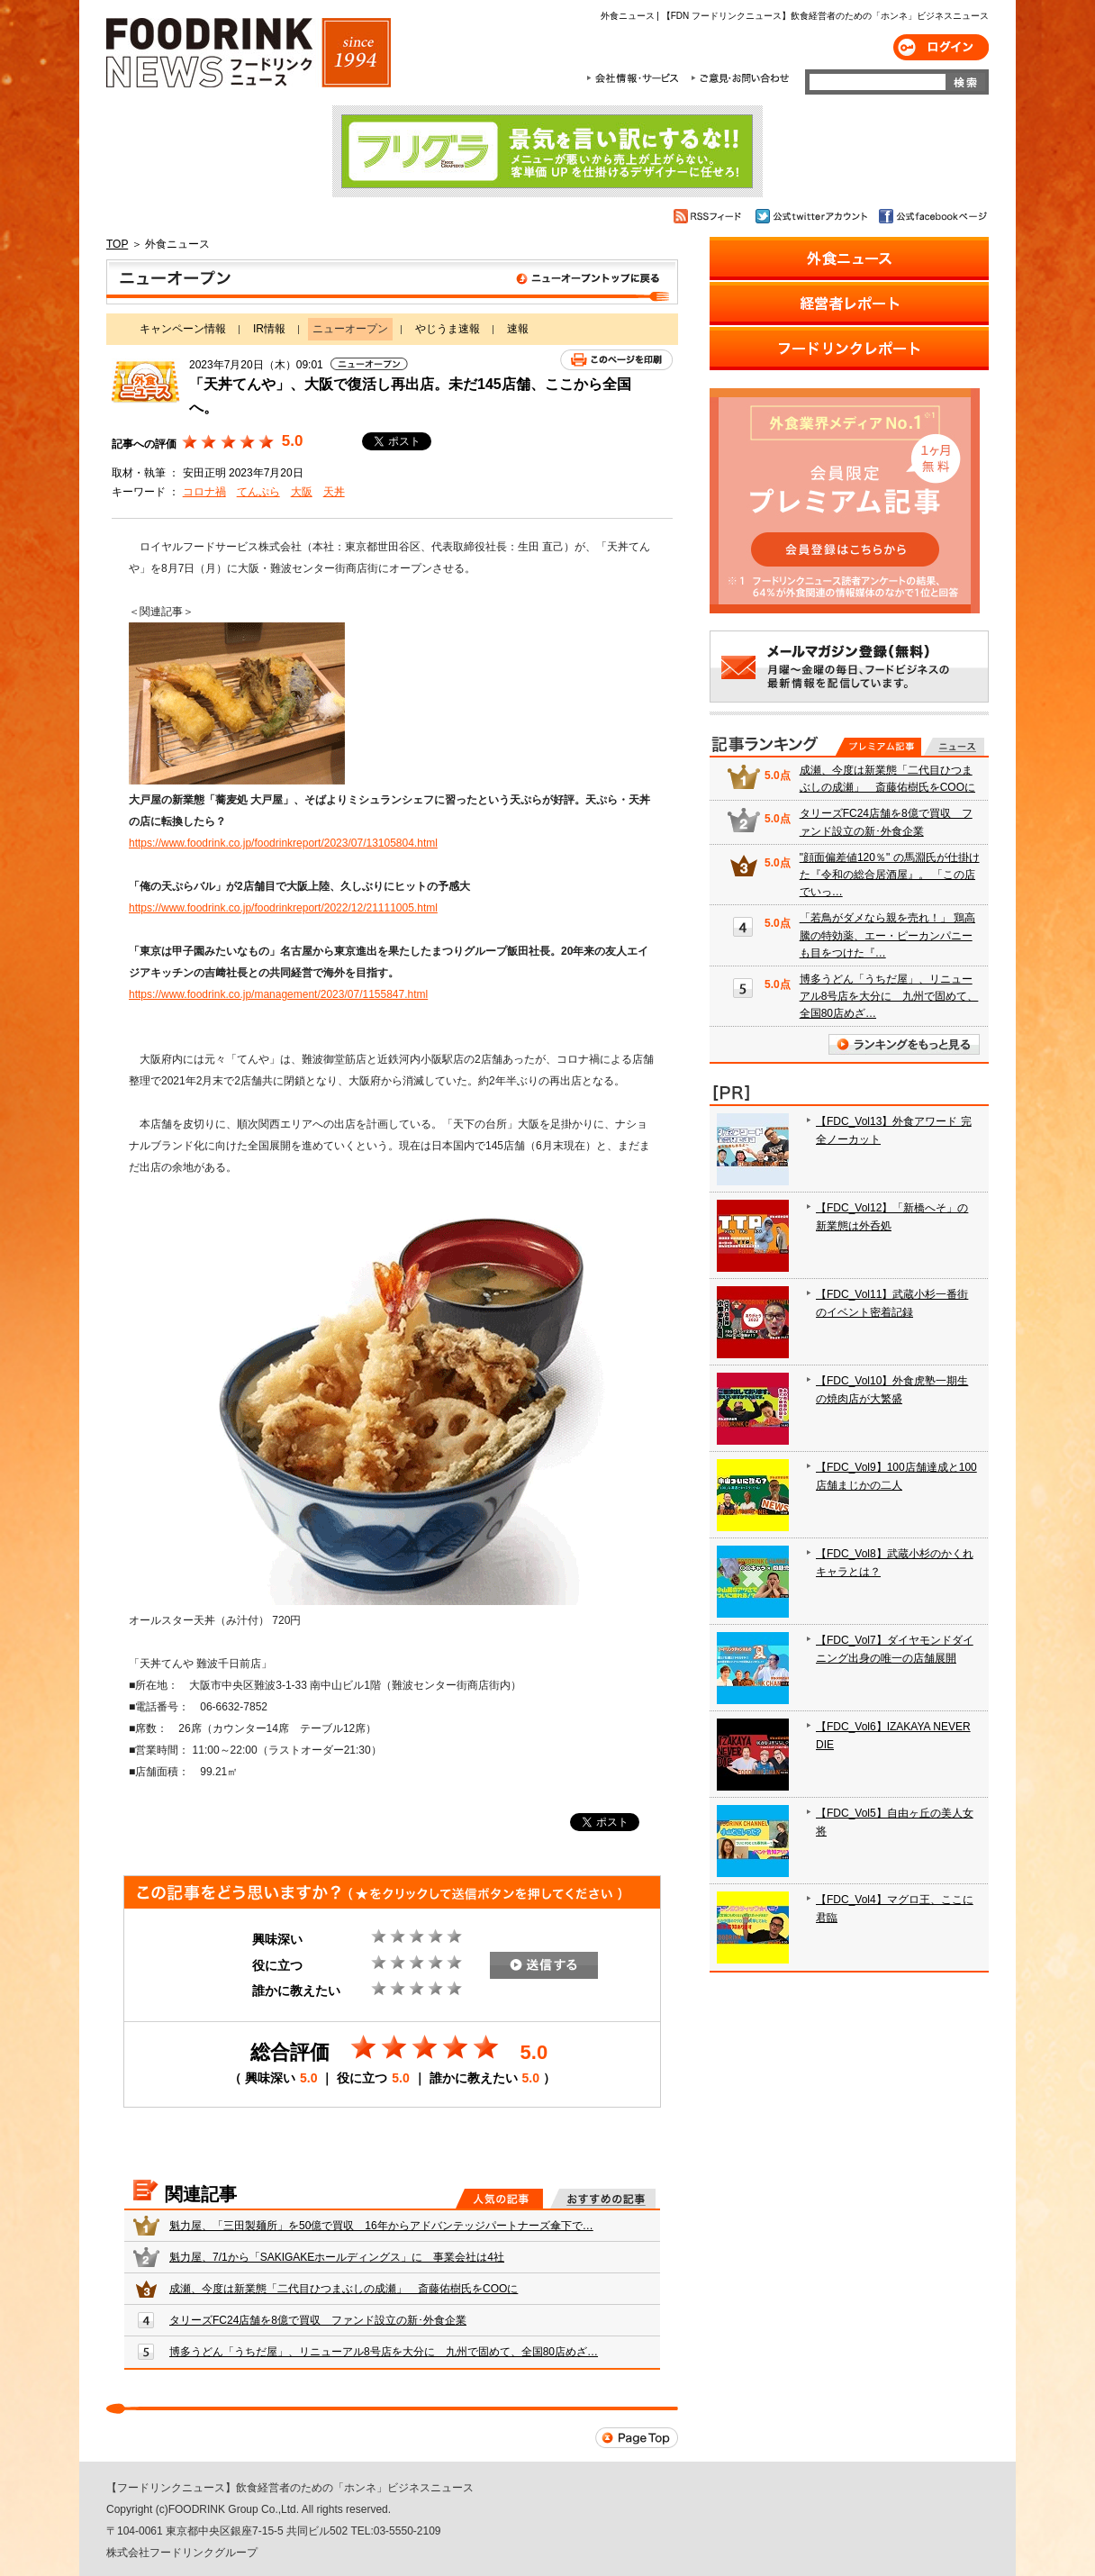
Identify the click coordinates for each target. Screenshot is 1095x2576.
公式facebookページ (931, 216)
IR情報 (269, 328)
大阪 (301, 491)
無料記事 (954, 747)
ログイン (941, 47)
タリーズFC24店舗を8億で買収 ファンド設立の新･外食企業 (317, 2320)
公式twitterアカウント (812, 216)
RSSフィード (710, 216)
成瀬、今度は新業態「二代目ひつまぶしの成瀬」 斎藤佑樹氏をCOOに (343, 2288)
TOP (117, 244)
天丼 (334, 491)
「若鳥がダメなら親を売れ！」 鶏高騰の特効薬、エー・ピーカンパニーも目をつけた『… (887, 935)
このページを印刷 (616, 359)
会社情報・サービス (636, 78)
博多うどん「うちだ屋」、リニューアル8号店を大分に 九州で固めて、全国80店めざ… (383, 2351)
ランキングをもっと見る (904, 1044)
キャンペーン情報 (183, 328)
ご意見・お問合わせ (740, 78)
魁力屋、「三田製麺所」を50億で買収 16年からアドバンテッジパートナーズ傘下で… (381, 2225)
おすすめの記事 (603, 2199)
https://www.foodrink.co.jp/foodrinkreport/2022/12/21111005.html (283, 908)
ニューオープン (392, 281)
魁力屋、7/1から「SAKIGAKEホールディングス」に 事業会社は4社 (336, 2257)
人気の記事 (499, 2199)
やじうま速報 (447, 328)
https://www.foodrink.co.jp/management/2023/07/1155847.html (278, 994)
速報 (518, 328)
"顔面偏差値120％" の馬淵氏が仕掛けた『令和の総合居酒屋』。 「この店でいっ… (890, 874)
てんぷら (258, 491)
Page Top (636, 2437)
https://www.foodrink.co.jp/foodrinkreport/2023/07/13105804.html (283, 843)
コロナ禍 (204, 491)
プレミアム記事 (878, 747)
